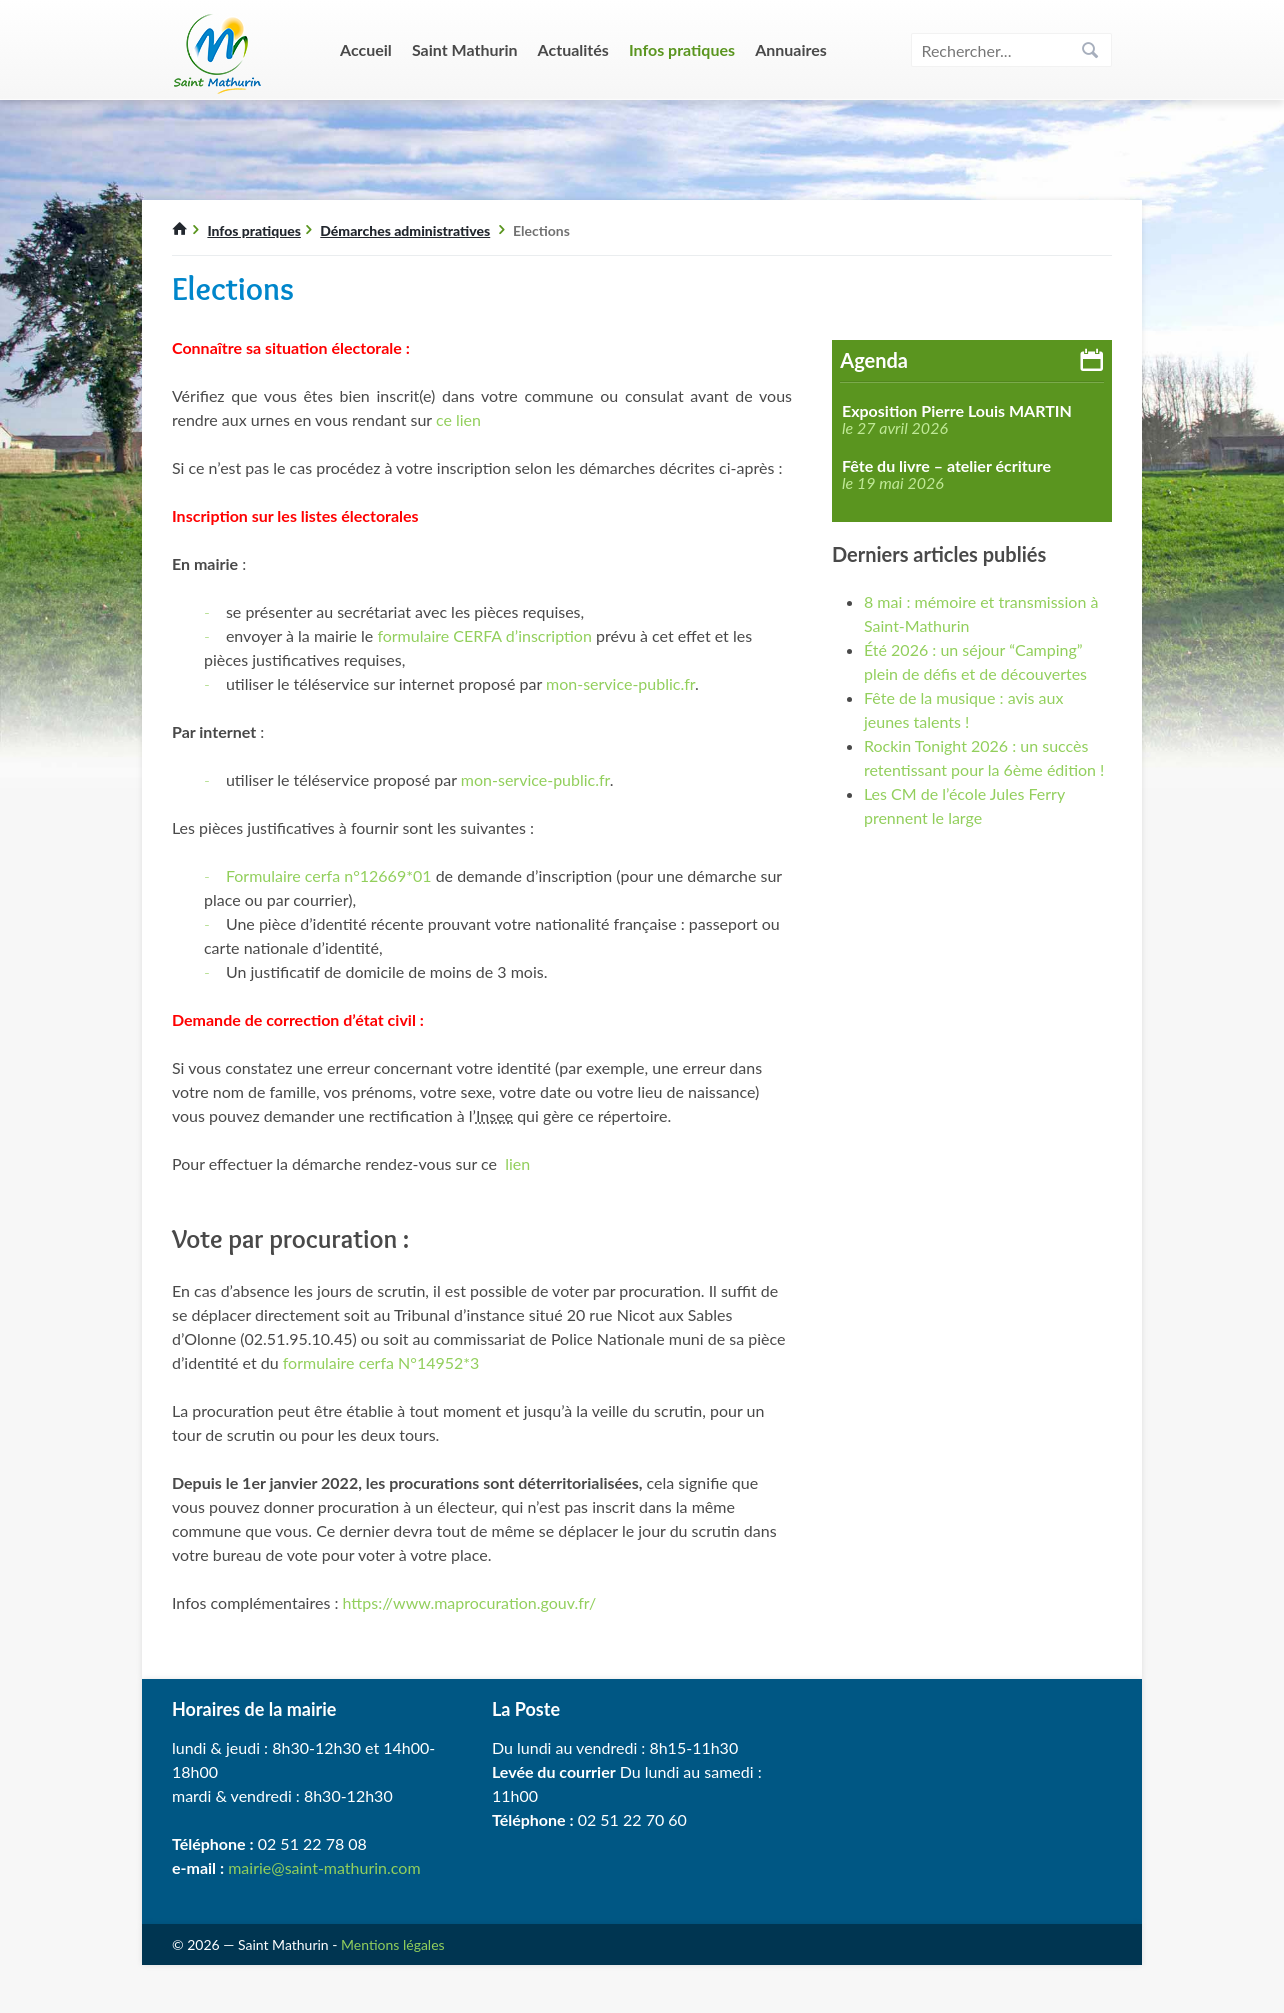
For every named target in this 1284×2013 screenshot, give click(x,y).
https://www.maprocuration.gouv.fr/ (470, 1602)
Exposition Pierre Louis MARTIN (957, 411)
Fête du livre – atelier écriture (946, 466)
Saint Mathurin (465, 49)
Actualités (573, 49)
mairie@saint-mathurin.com (324, 1867)
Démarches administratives (405, 230)
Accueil (366, 49)
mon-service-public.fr (620, 683)
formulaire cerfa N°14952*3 (383, 1362)
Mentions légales (393, 1944)
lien (517, 1163)
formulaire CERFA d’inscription (484, 635)
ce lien (458, 419)
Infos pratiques (682, 49)
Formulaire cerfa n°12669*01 (329, 875)
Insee (494, 1115)
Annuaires (791, 49)
